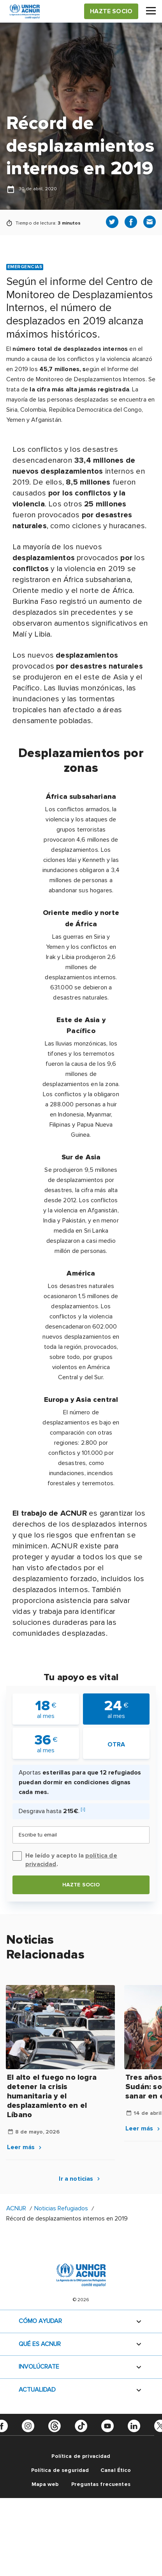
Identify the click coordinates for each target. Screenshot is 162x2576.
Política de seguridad (60, 2470)
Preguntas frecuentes (100, 2484)
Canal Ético (115, 2470)
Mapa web (45, 2484)
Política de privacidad (80, 2456)
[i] (83, 1809)
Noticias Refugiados (61, 2208)
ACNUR (16, 2208)
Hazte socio (81, 1884)
